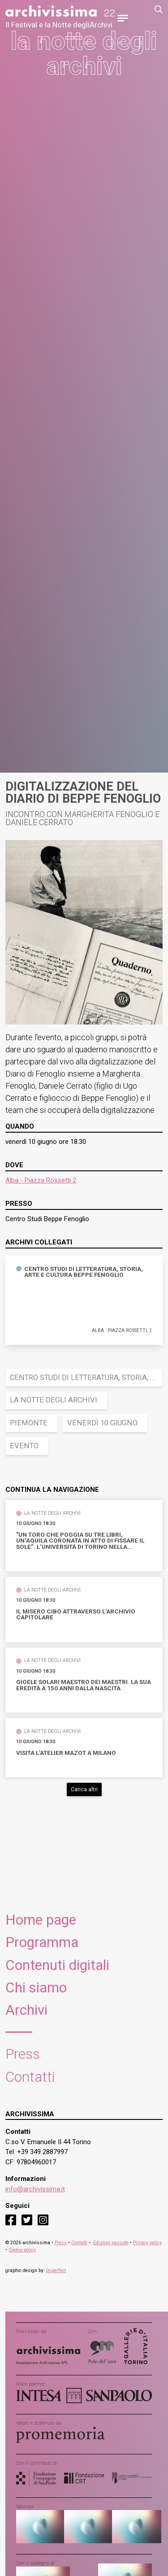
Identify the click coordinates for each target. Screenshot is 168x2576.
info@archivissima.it (35, 2189)
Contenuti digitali (57, 1965)
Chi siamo (36, 1987)
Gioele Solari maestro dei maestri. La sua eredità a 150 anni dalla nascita (83, 1685)
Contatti (30, 2077)
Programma (41, 1942)
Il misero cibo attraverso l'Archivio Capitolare (75, 1615)
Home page (40, 1920)
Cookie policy (22, 2250)
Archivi (26, 2010)
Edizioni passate (111, 2243)
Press (22, 2054)
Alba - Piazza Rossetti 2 (40, 1180)
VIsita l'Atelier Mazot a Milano (66, 1753)
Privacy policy (147, 2243)
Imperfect (56, 2270)
